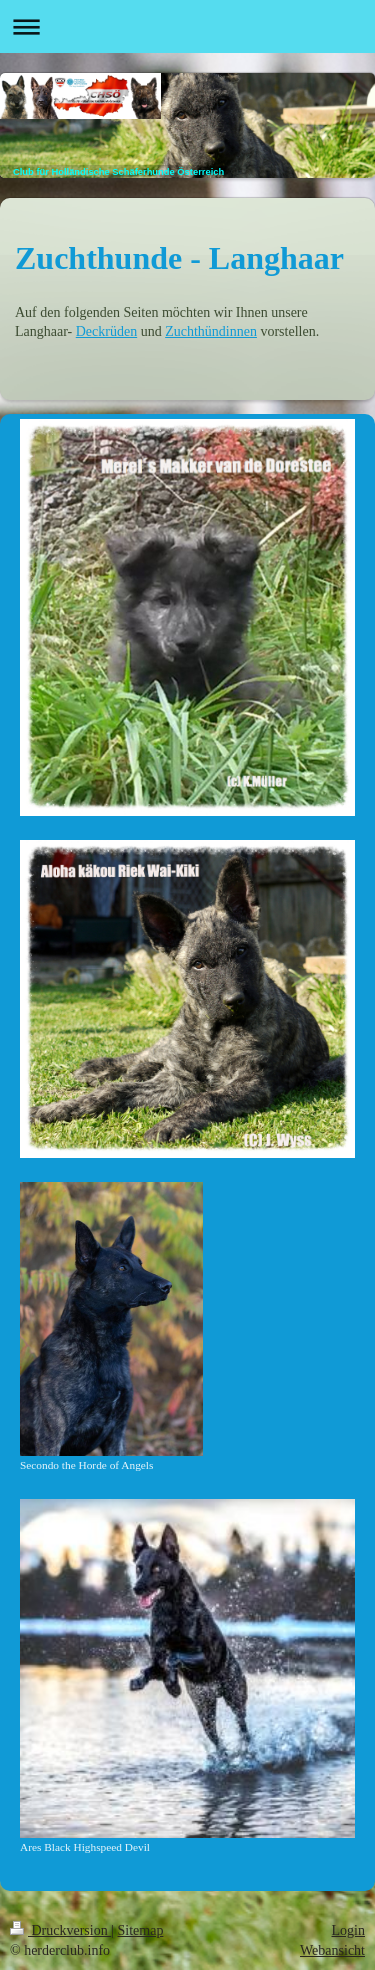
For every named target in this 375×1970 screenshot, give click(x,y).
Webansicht (332, 1950)
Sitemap (141, 1930)
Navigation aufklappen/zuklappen (187, 26)
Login (348, 1930)
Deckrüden (106, 331)
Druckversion (60, 1930)
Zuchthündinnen (211, 331)
